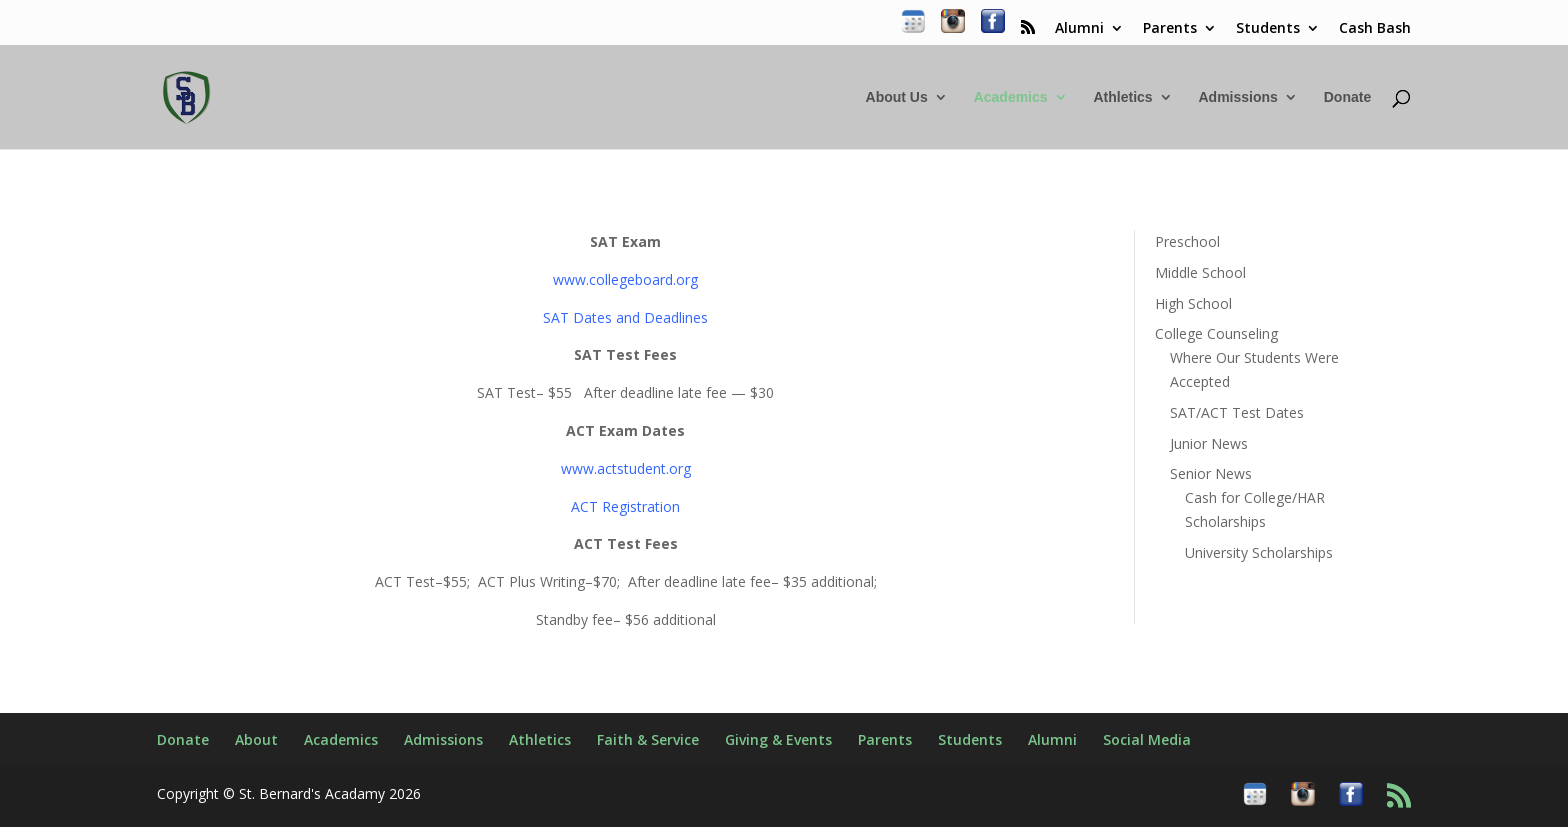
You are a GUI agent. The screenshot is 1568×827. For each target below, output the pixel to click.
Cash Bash (1375, 29)
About (256, 739)
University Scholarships (1259, 552)
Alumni (1079, 29)
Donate (1347, 97)
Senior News (1211, 473)
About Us (897, 97)
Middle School (1200, 272)
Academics (1011, 97)
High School (1193, 303)
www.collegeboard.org (625, 279)
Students (1268, 29)
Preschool (1187, 241)
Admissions (1237, 97)
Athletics (1122, 97)
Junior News (1209, 443)
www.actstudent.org (626, 468)
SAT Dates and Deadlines (625, 317)
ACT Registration (625, 506)
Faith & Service (648, 739)
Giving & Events (778, 739)
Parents (1170, 29)
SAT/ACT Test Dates (1237, 412)
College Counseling (1216, 333)
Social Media (1147, 739)
